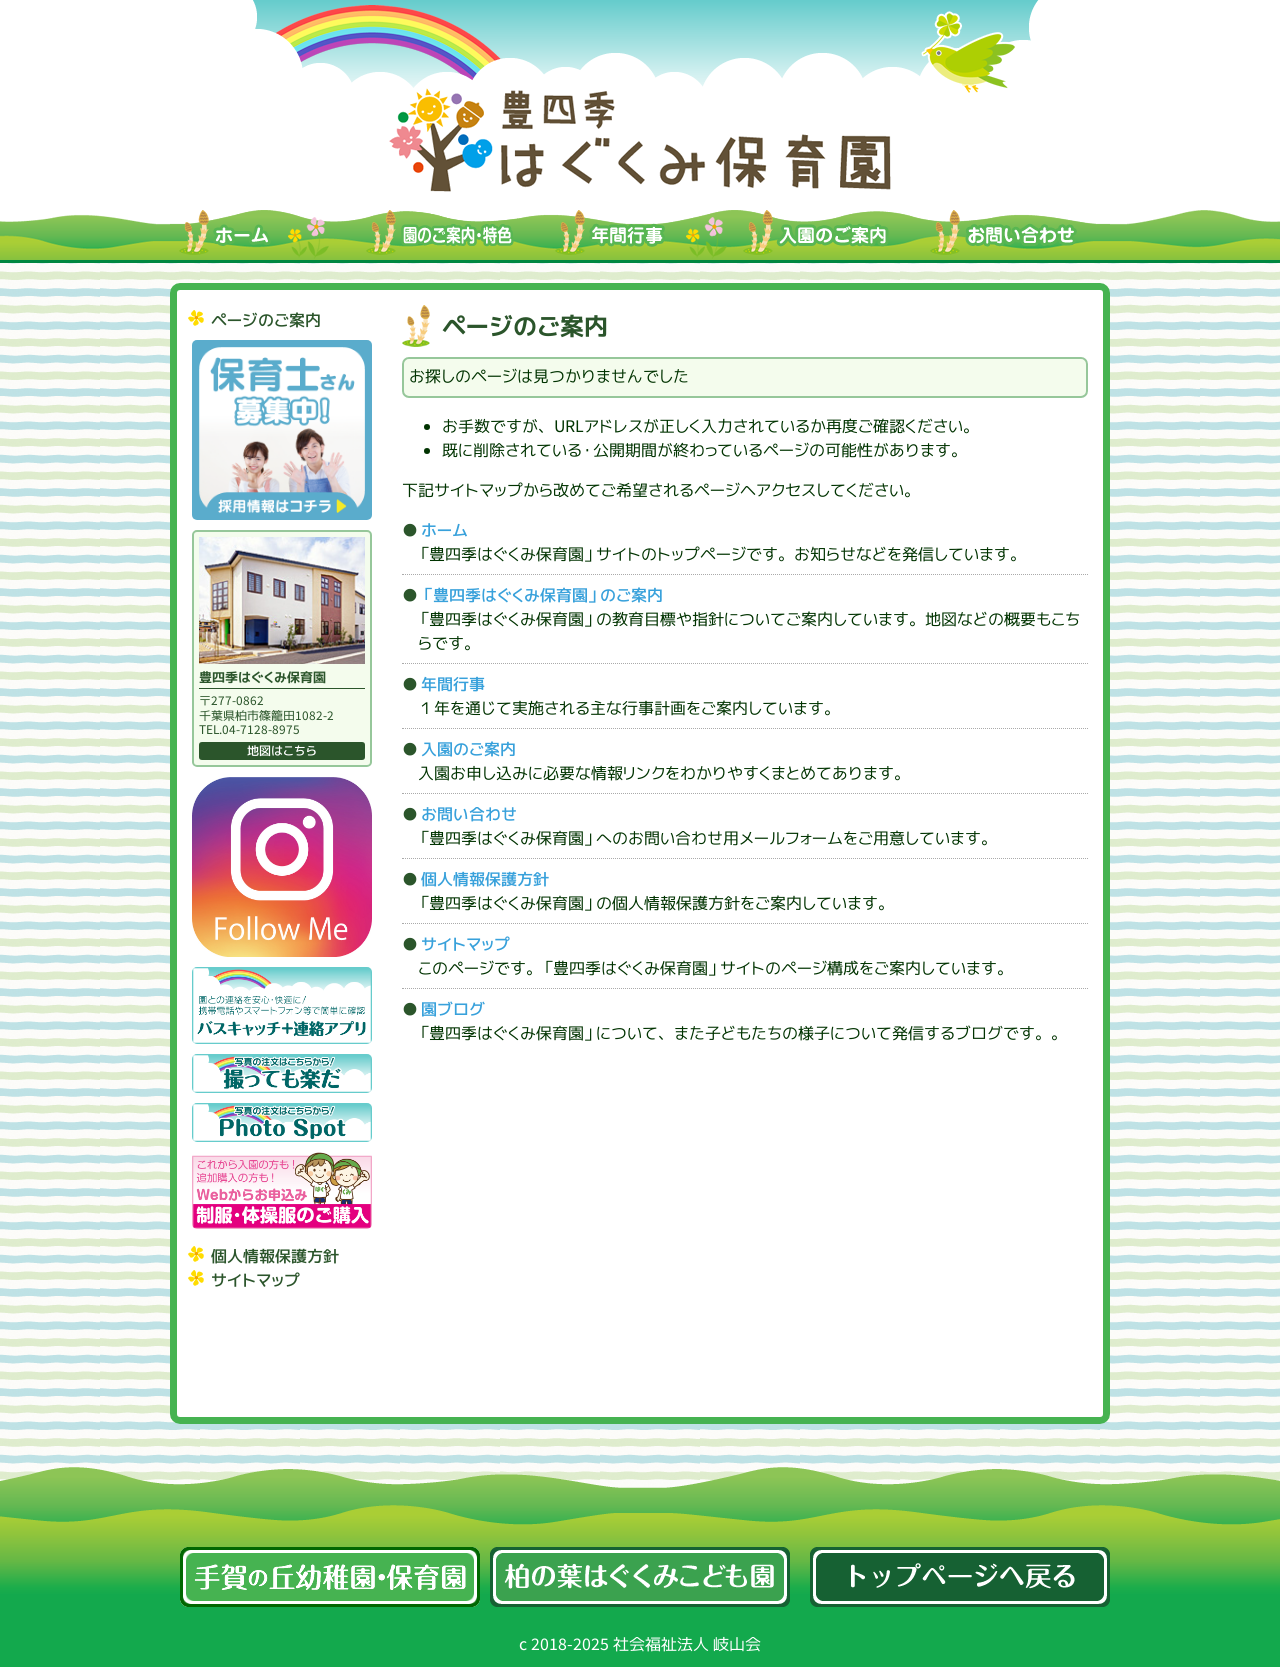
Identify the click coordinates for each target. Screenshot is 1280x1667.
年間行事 (453, 684)
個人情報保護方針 (275, 1256)
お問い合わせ (469, 814)
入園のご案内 (468, 749)
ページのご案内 (266, 320)
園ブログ (453, 1009)
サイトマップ (255, 1280)
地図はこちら (282, 750)
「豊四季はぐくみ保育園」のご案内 (542, 595)
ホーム (444, 530)
